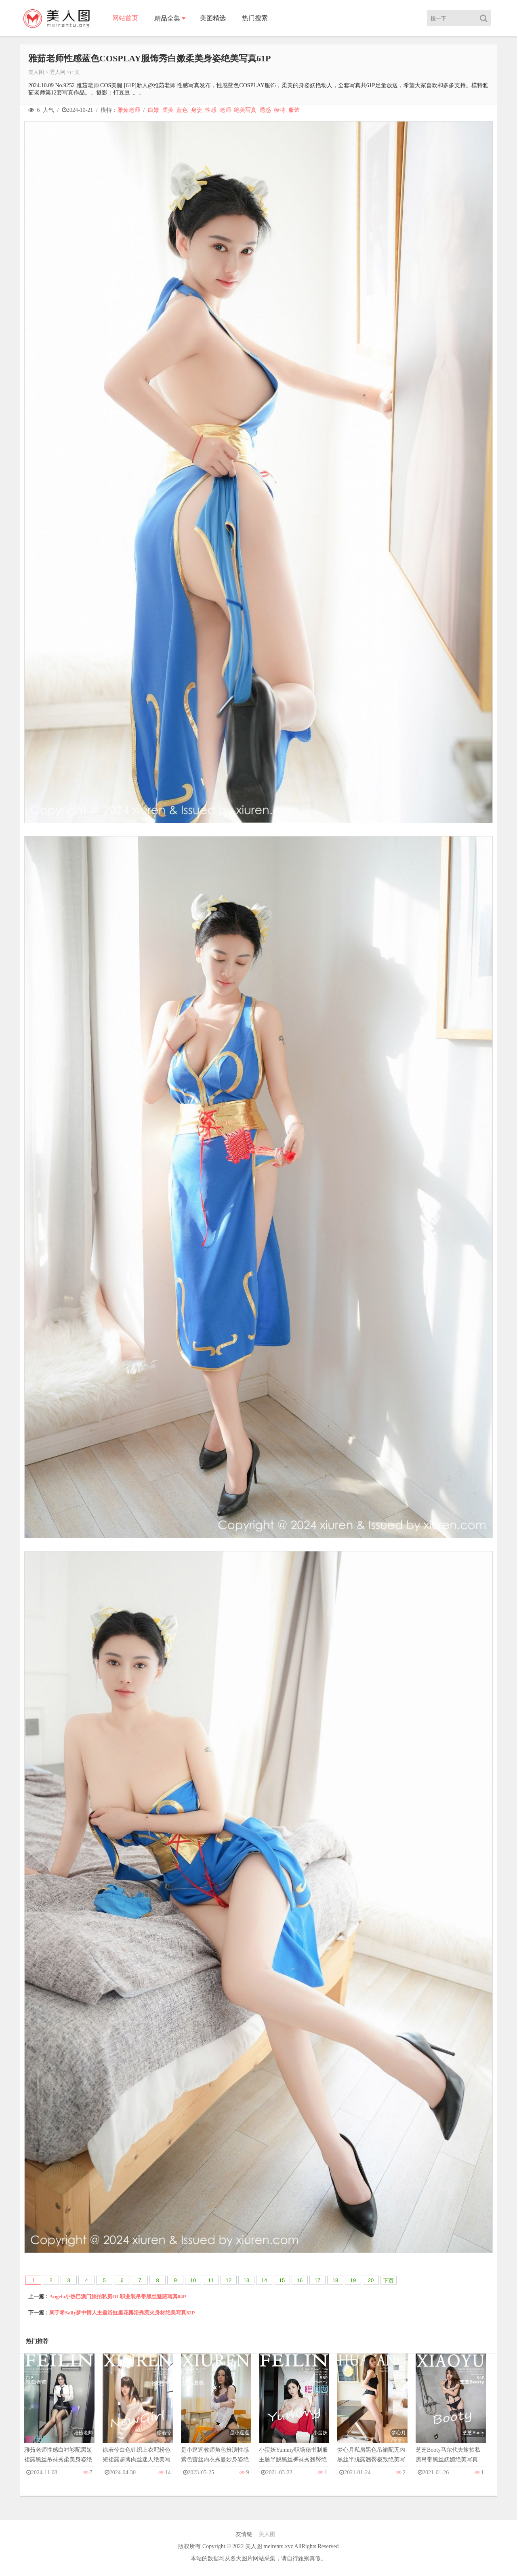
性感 (210, 110)
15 (282, 2280)
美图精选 (213, 18)
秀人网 (57, 72)
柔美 (168, 110)
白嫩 (153, 110)
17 (317, 2280)
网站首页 (125, 18)
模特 (279, 110)
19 (353, 2280)
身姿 (196, 110)
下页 (388, 2281)
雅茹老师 (129, 110)
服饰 (294, 110)
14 (264, 2280)
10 (193, 2280)
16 (300, 2280)
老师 (225, 110)
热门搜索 (255, 18)
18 (335, 2280)
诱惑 (265, 110)
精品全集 (167, 18)
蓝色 (182, 110)
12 (228, 2280)
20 (371, 2280)
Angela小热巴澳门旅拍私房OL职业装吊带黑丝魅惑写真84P (117, 2296)
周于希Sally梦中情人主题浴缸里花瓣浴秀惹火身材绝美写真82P (122, 2313)
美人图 (36, 72)
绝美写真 (245, 110)
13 (246, 2280)
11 (211, 2280)
